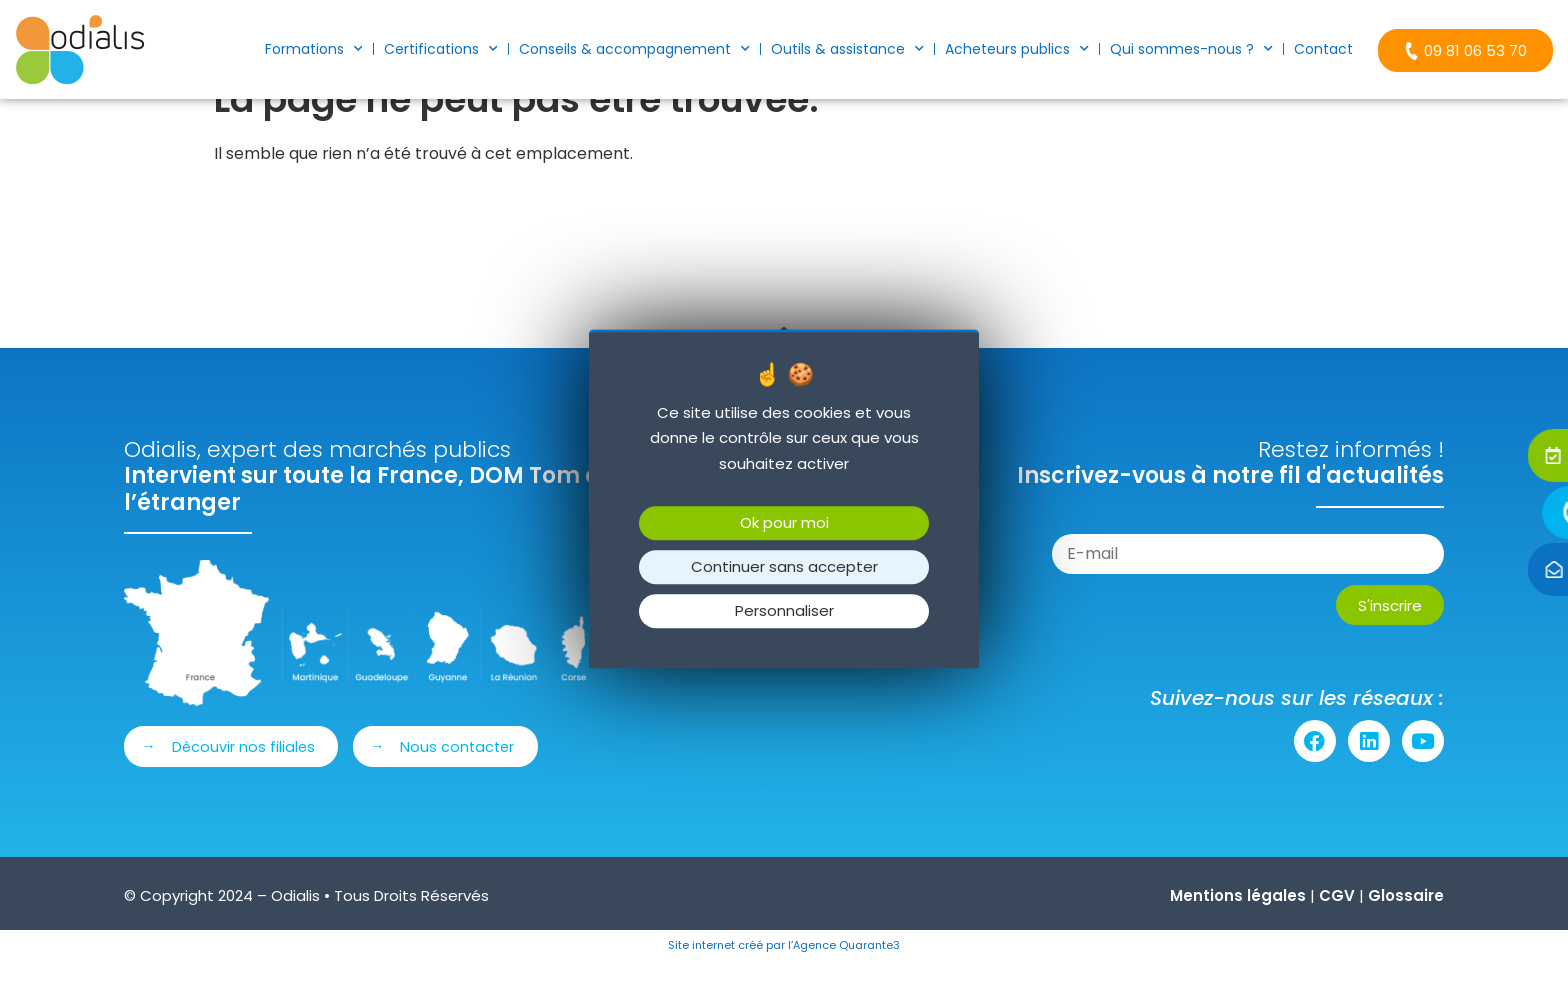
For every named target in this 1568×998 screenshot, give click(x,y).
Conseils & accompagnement (634, 49)
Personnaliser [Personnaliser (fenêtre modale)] (784, 611)
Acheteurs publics (1017, 49)
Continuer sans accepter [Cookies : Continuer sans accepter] (784, 567)
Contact (1323, 49)
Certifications (441, 49)
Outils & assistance (847, 49)
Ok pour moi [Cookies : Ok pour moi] (784, 523)
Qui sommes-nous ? (1191, 49)
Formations (314, 49)
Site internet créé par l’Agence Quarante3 (784, 979)
